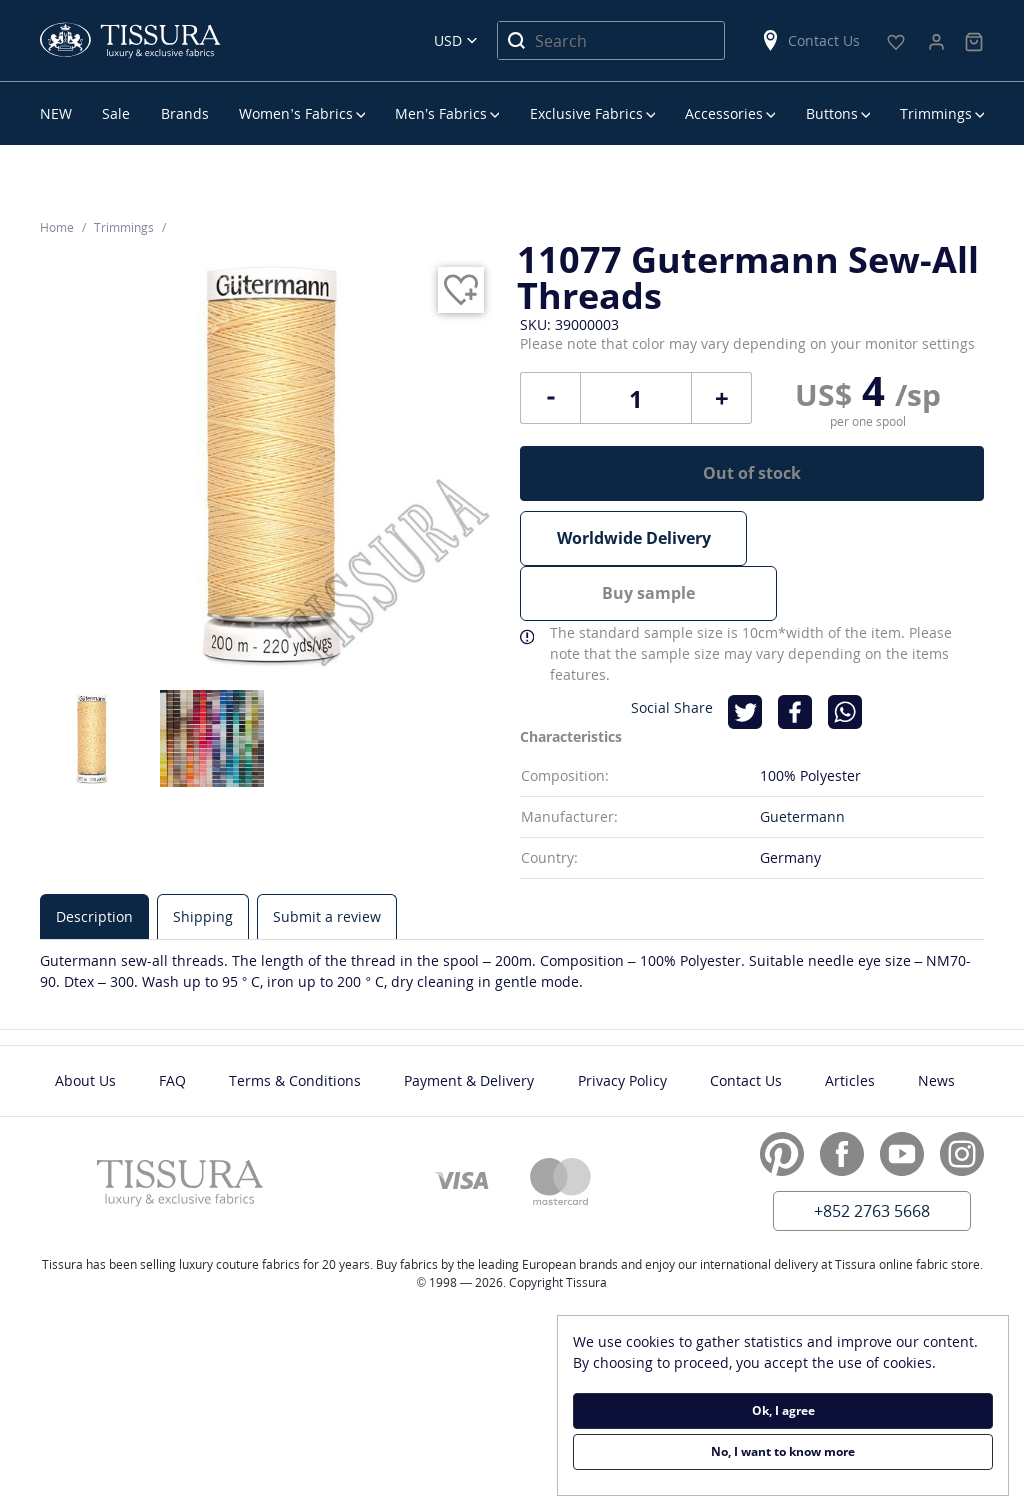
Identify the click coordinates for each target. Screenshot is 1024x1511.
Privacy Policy (622, 1023)
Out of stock (752, 473)
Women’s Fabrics (295, 113)
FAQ (172, 1023)
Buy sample (870, 538)
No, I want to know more (783, 1451)
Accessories (724, 113)
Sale (116, 113)
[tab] (94, 859)
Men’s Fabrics (441, 113)
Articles (850, 1023)
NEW (56, 113)
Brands (185, 113)
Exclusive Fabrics (586, 113)
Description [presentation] (94, 859)
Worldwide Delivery (634, 538)
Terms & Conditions (295, 1023)
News (936, 1023)
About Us (85, 1023)
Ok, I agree (783, 1410)
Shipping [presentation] (203, 859)
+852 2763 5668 (872, 1154)
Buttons (832, 113)
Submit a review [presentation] (327, 859)
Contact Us (810, 40)
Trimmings (936, 113)
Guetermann (802, 759)
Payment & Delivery (469, 1023)
